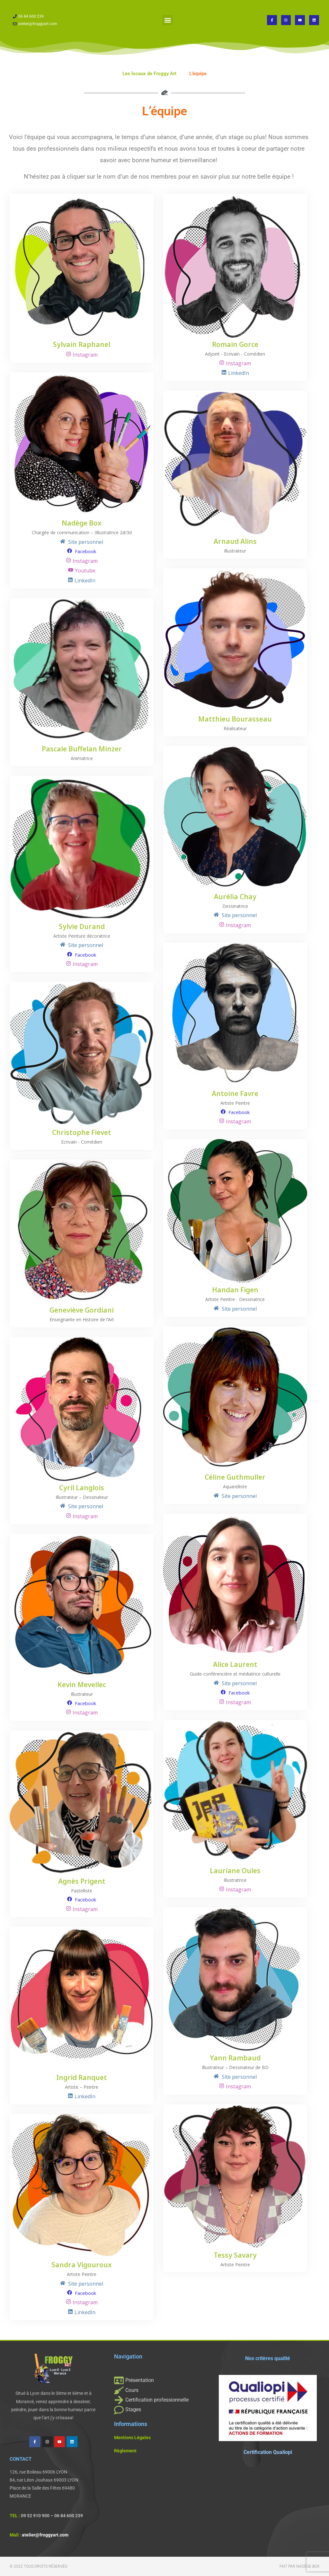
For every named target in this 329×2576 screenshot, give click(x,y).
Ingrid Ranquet (81, 2078)
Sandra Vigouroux (81, 2265)
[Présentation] (163, 2380)
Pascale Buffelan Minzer (82, 749)
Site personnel (85, 541)
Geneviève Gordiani (81, 1310)
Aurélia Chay (235, 897)
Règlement (125, 2450)
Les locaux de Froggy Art (149, 73)
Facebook (85, 551)
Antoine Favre (235, 1094)
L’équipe (198, 73)
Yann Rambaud (235, 2058)
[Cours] (163, 2390)
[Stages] (163, 2409)
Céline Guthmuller (235, 1478)
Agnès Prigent (81, 1882)
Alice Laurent (235, 1665)
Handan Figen (235, 1290)
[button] (167, 20)
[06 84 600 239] (57, 16)
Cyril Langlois (81, 1488)
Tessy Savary (235, 2256)
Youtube (85, 570)
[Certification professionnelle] (163, 2400)
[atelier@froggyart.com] (57, 24)
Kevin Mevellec (82, 1685)
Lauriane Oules (235, 1871)
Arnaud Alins (235, 542)
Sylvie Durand (82, 927)
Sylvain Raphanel (81, 345)
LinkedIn (238, 372)
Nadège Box (82, 523)
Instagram (85, 354)
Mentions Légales (132, 2437)
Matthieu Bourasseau (235, 719)
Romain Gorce (235, 345)
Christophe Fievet (81, 1133)
